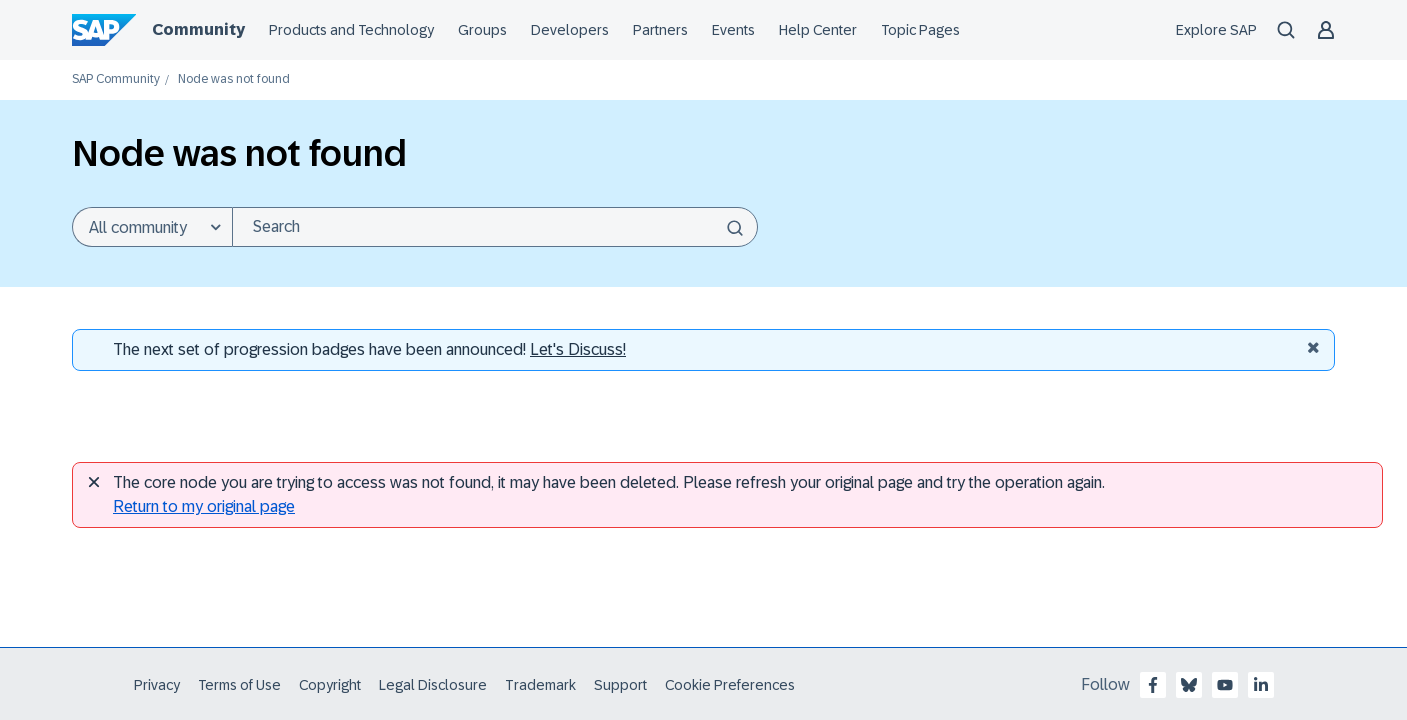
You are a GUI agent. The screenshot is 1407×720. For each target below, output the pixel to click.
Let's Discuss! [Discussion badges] (578, 349)
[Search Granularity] (152, 227)
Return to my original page (204, 506)
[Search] (495, 227)
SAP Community (116, 79)
